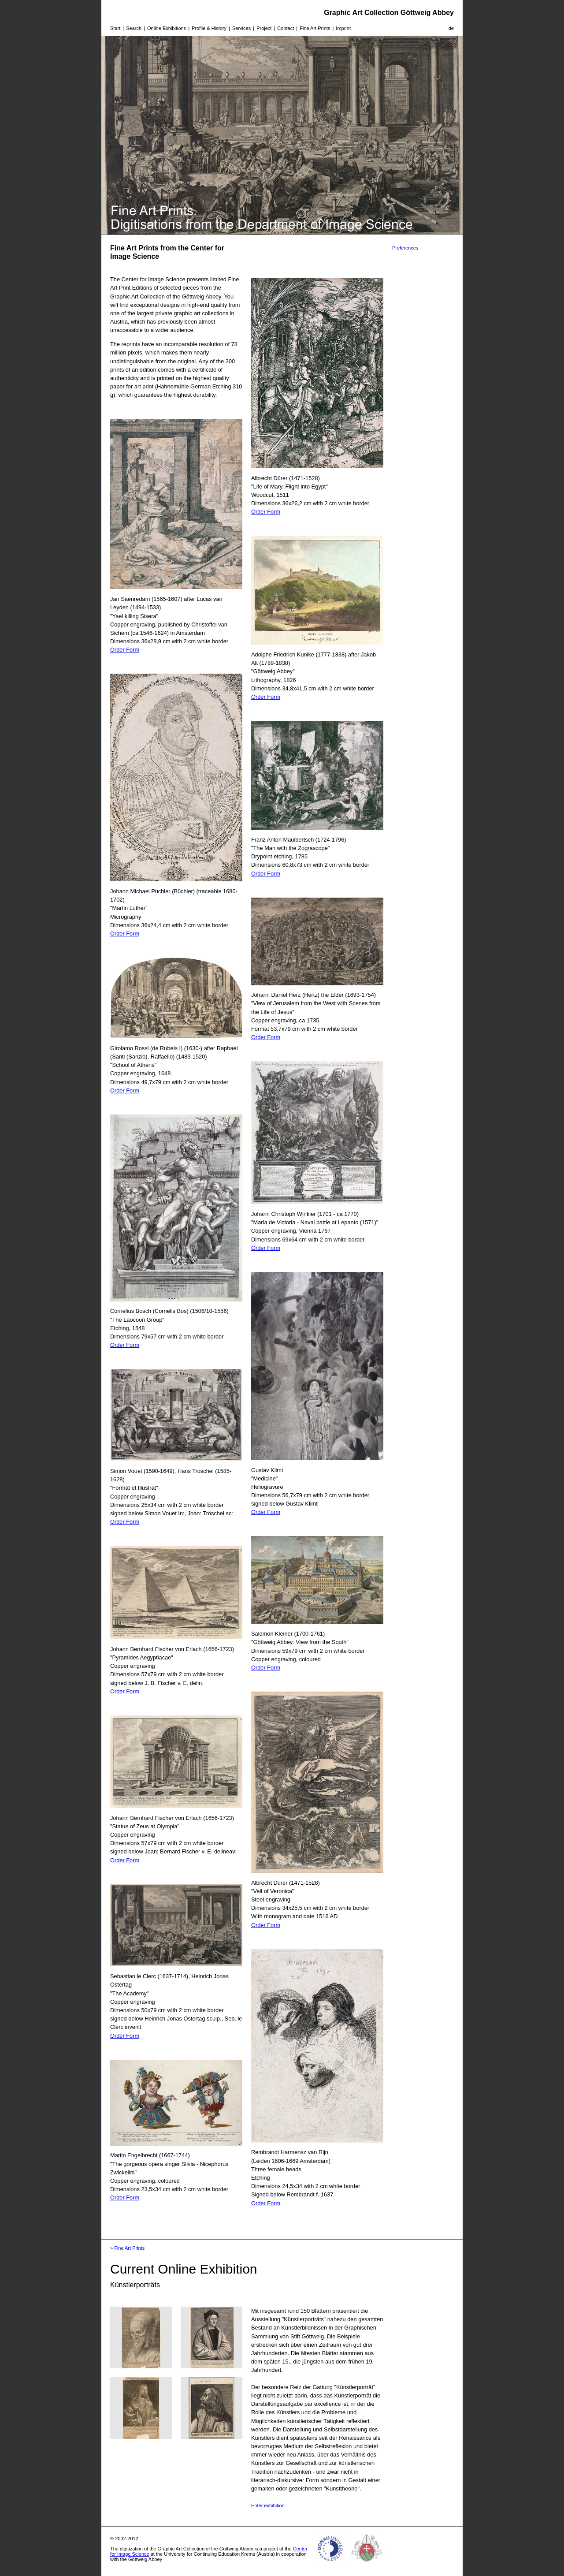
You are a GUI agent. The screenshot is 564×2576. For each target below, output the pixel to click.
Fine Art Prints (315, 28)
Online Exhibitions (166, 28)
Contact (285, 28)
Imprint (343, 28)
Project (263, 28)
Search (133, 28)
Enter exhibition (268, 2505)
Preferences (405, 247)
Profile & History (209, 28)
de (451, 28)
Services (241, 28)
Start (115, 28)
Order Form (124, 649)
